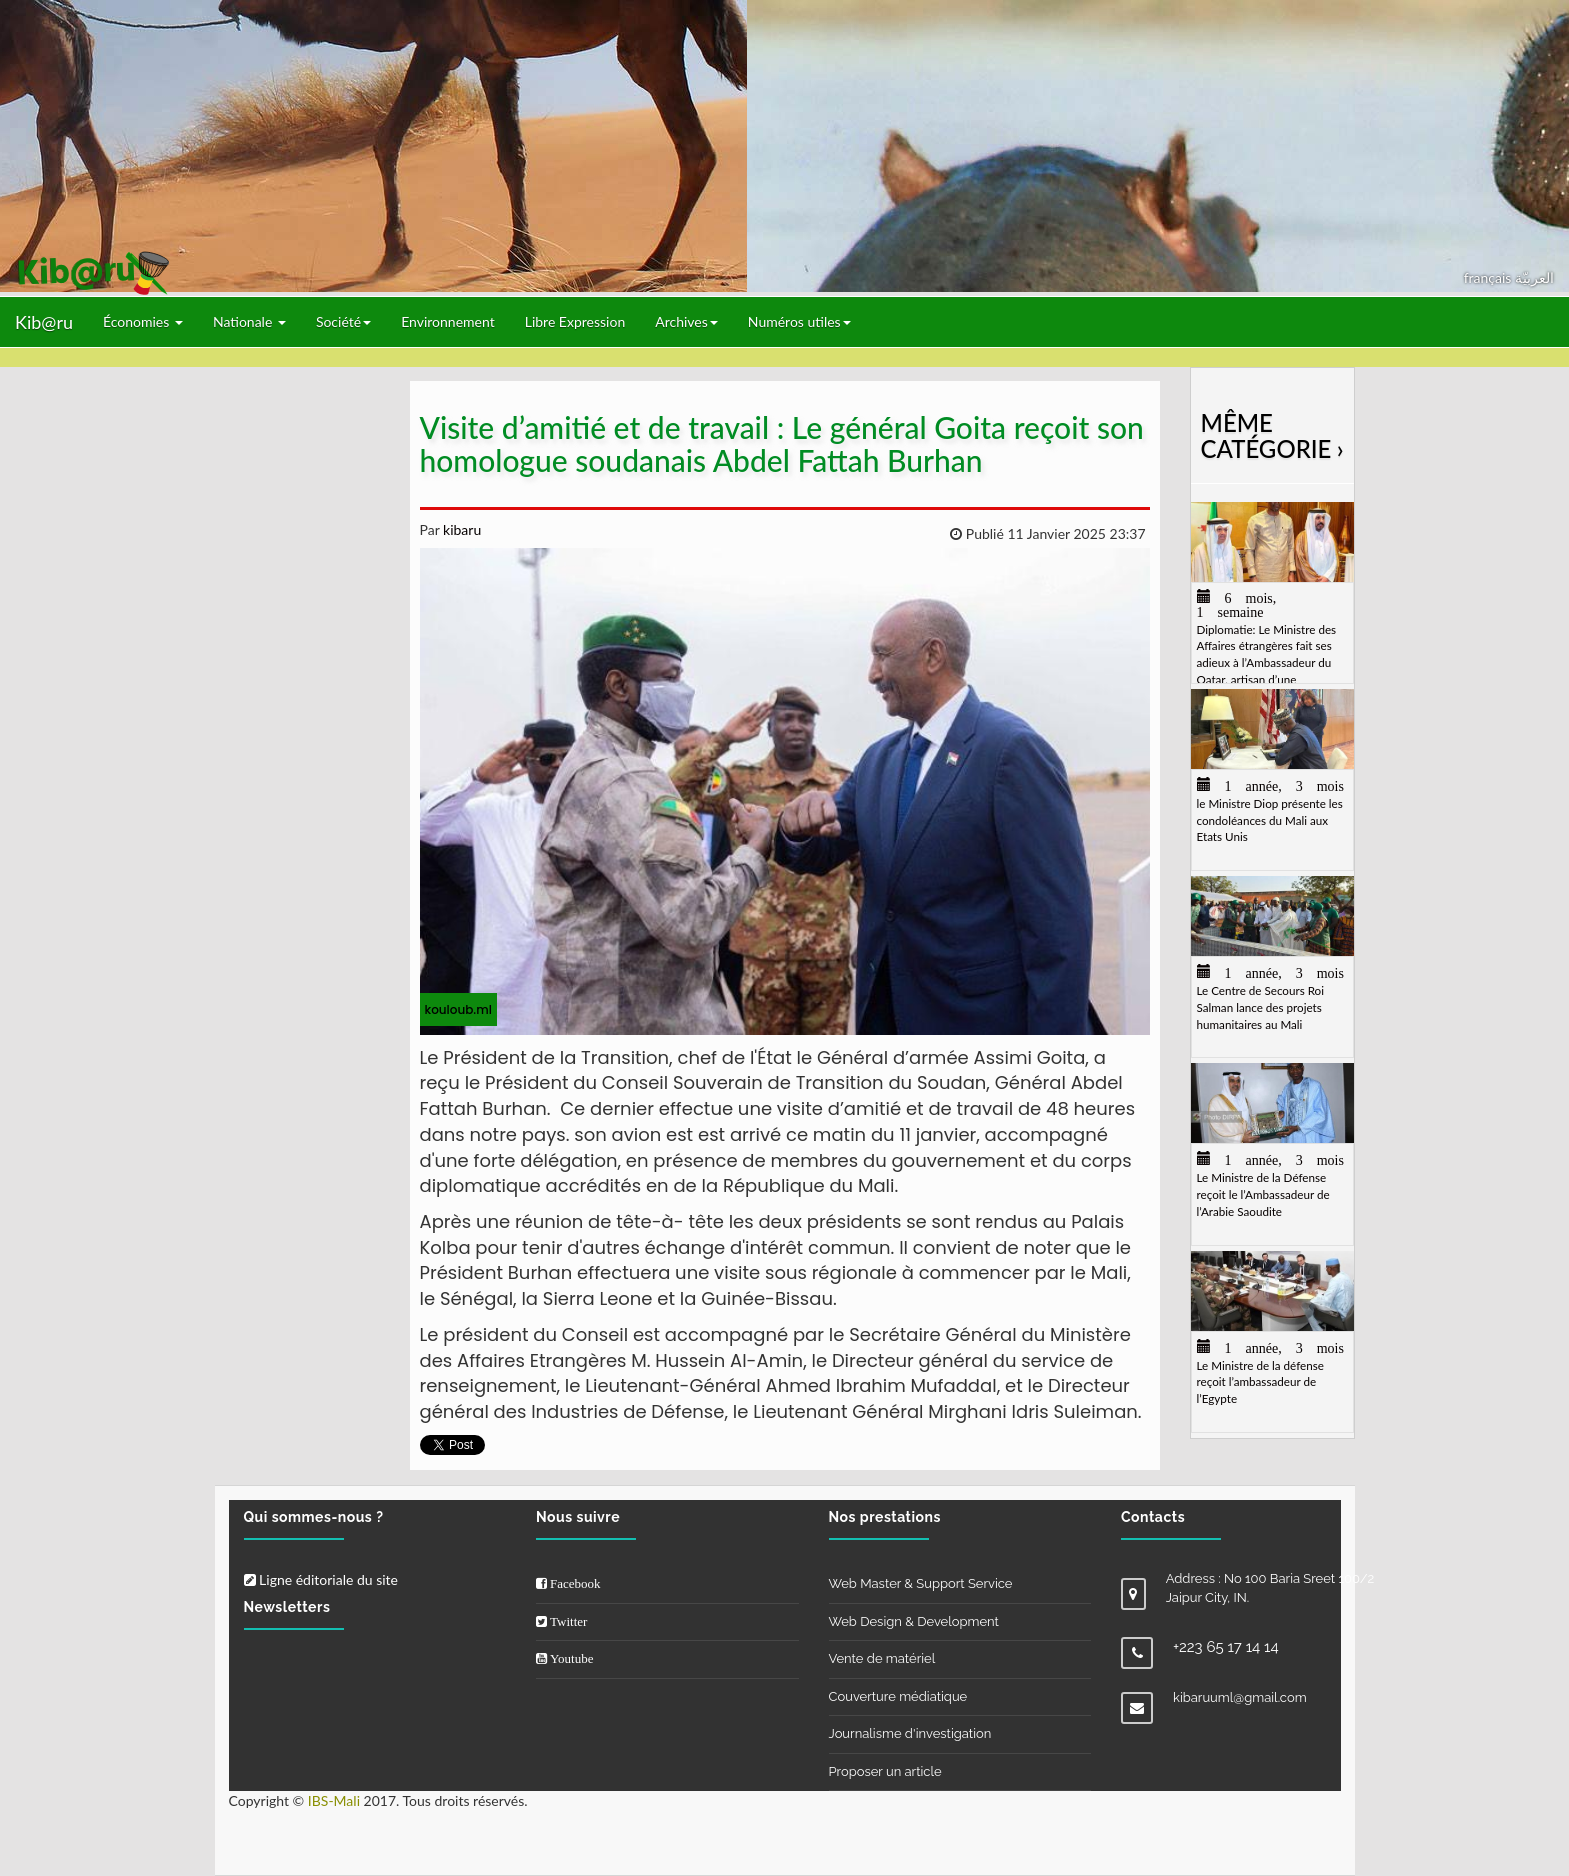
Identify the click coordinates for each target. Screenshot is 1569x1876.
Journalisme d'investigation (910, 1733)
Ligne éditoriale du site (321, 1579)
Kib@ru (44, 322)
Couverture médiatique (898, 1696)
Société (343, 321)
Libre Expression (575, 321)
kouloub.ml (458, 1009)
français (1489, 277)
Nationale (249, 321)
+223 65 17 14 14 (1226, 1647)
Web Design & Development (914, 1621)
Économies (143, 321)
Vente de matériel (882, 1658)
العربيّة (1534, 277)
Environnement (448, 321)
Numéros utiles (799, 321)
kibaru (460, 529)
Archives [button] (686, 321)
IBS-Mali (334, 1800)
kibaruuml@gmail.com (1240, 1697)
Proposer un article (885, 1771)
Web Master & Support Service (921, 1583)
